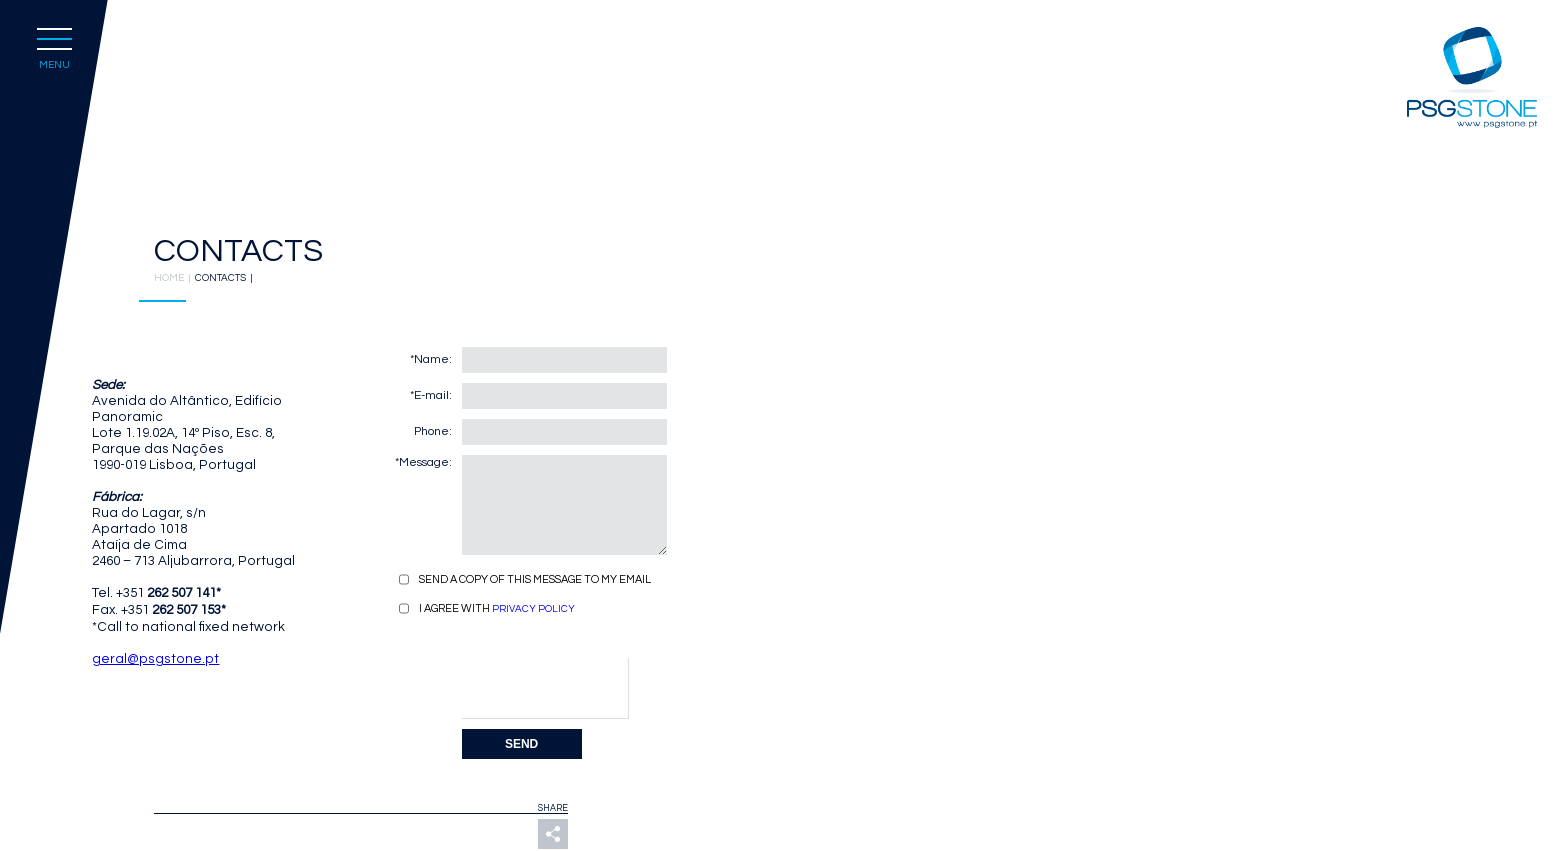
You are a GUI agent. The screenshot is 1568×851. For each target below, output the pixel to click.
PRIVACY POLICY (533, 609)
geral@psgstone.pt (155, 659)
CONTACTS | (226, 278)
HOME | (174, 278)
